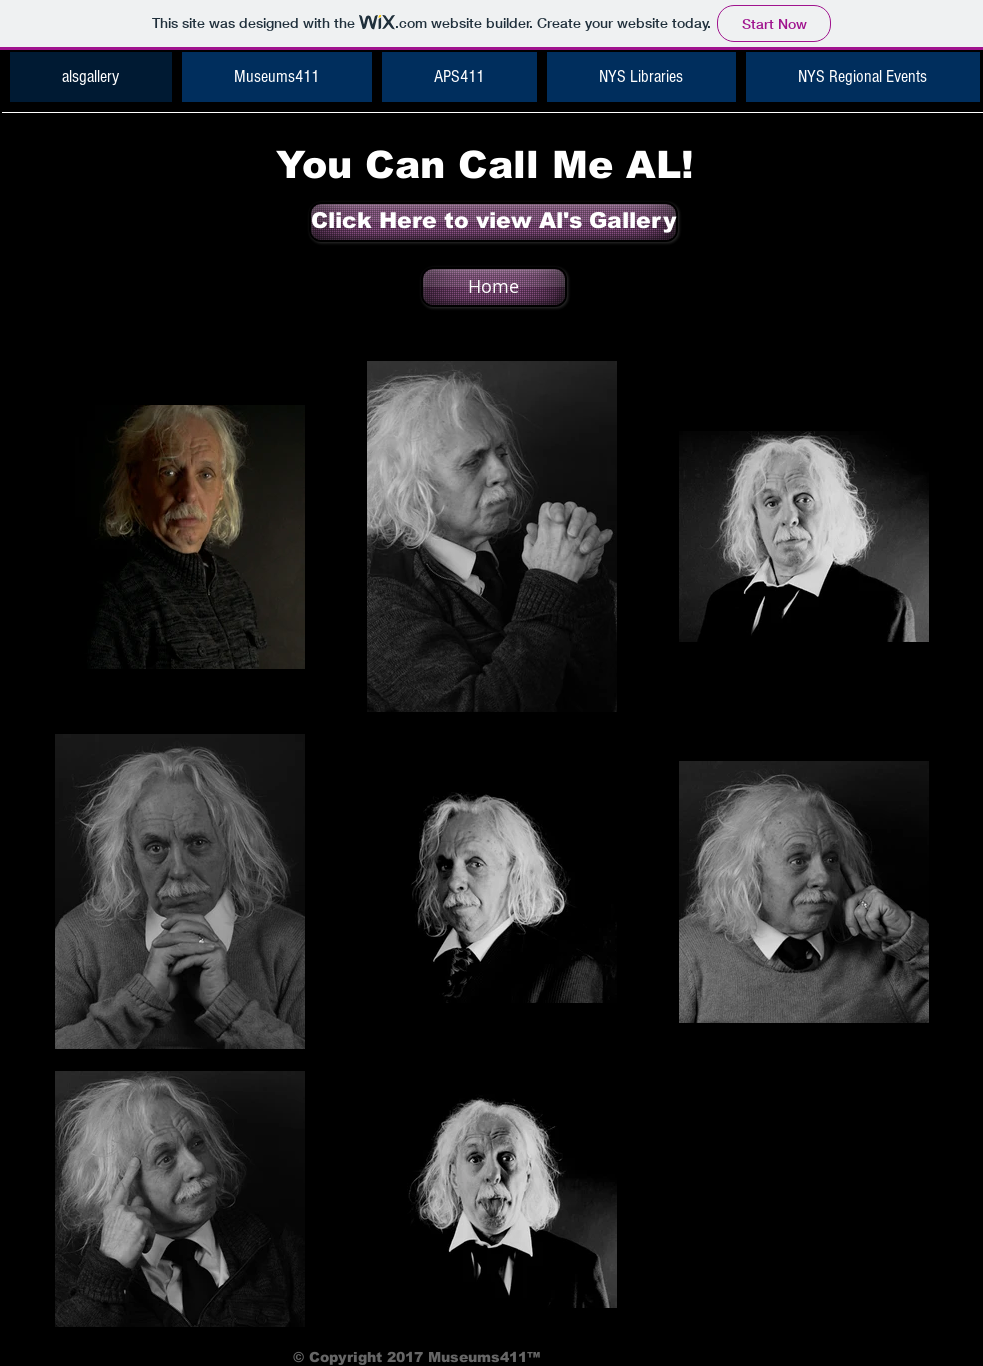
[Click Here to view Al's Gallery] (493, 222)
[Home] (494, 287)
